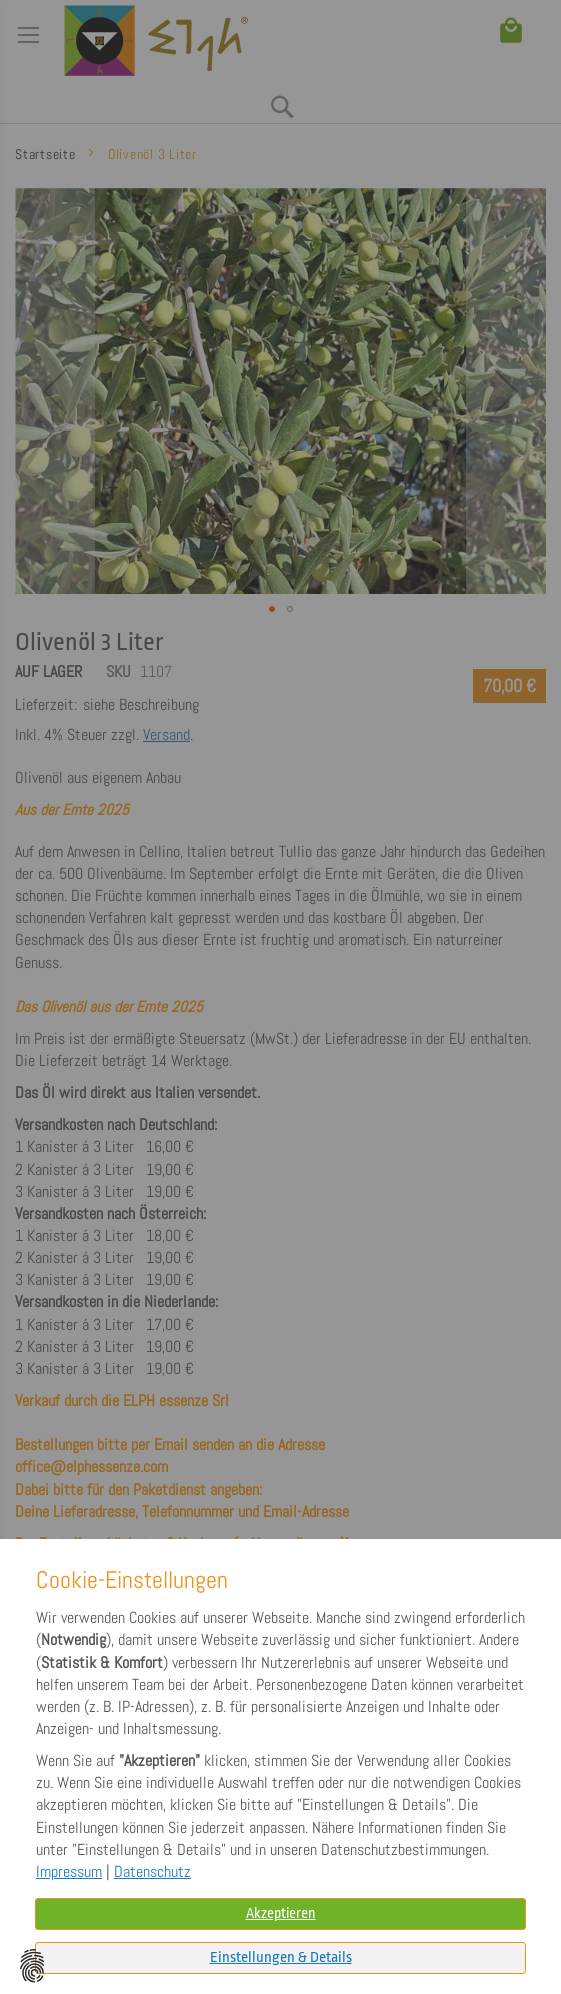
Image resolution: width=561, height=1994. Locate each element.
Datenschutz (152, 1872)
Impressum (69, 1872)
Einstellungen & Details (281, 1957)
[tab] (280, 1958)
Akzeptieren (281, 1913)
